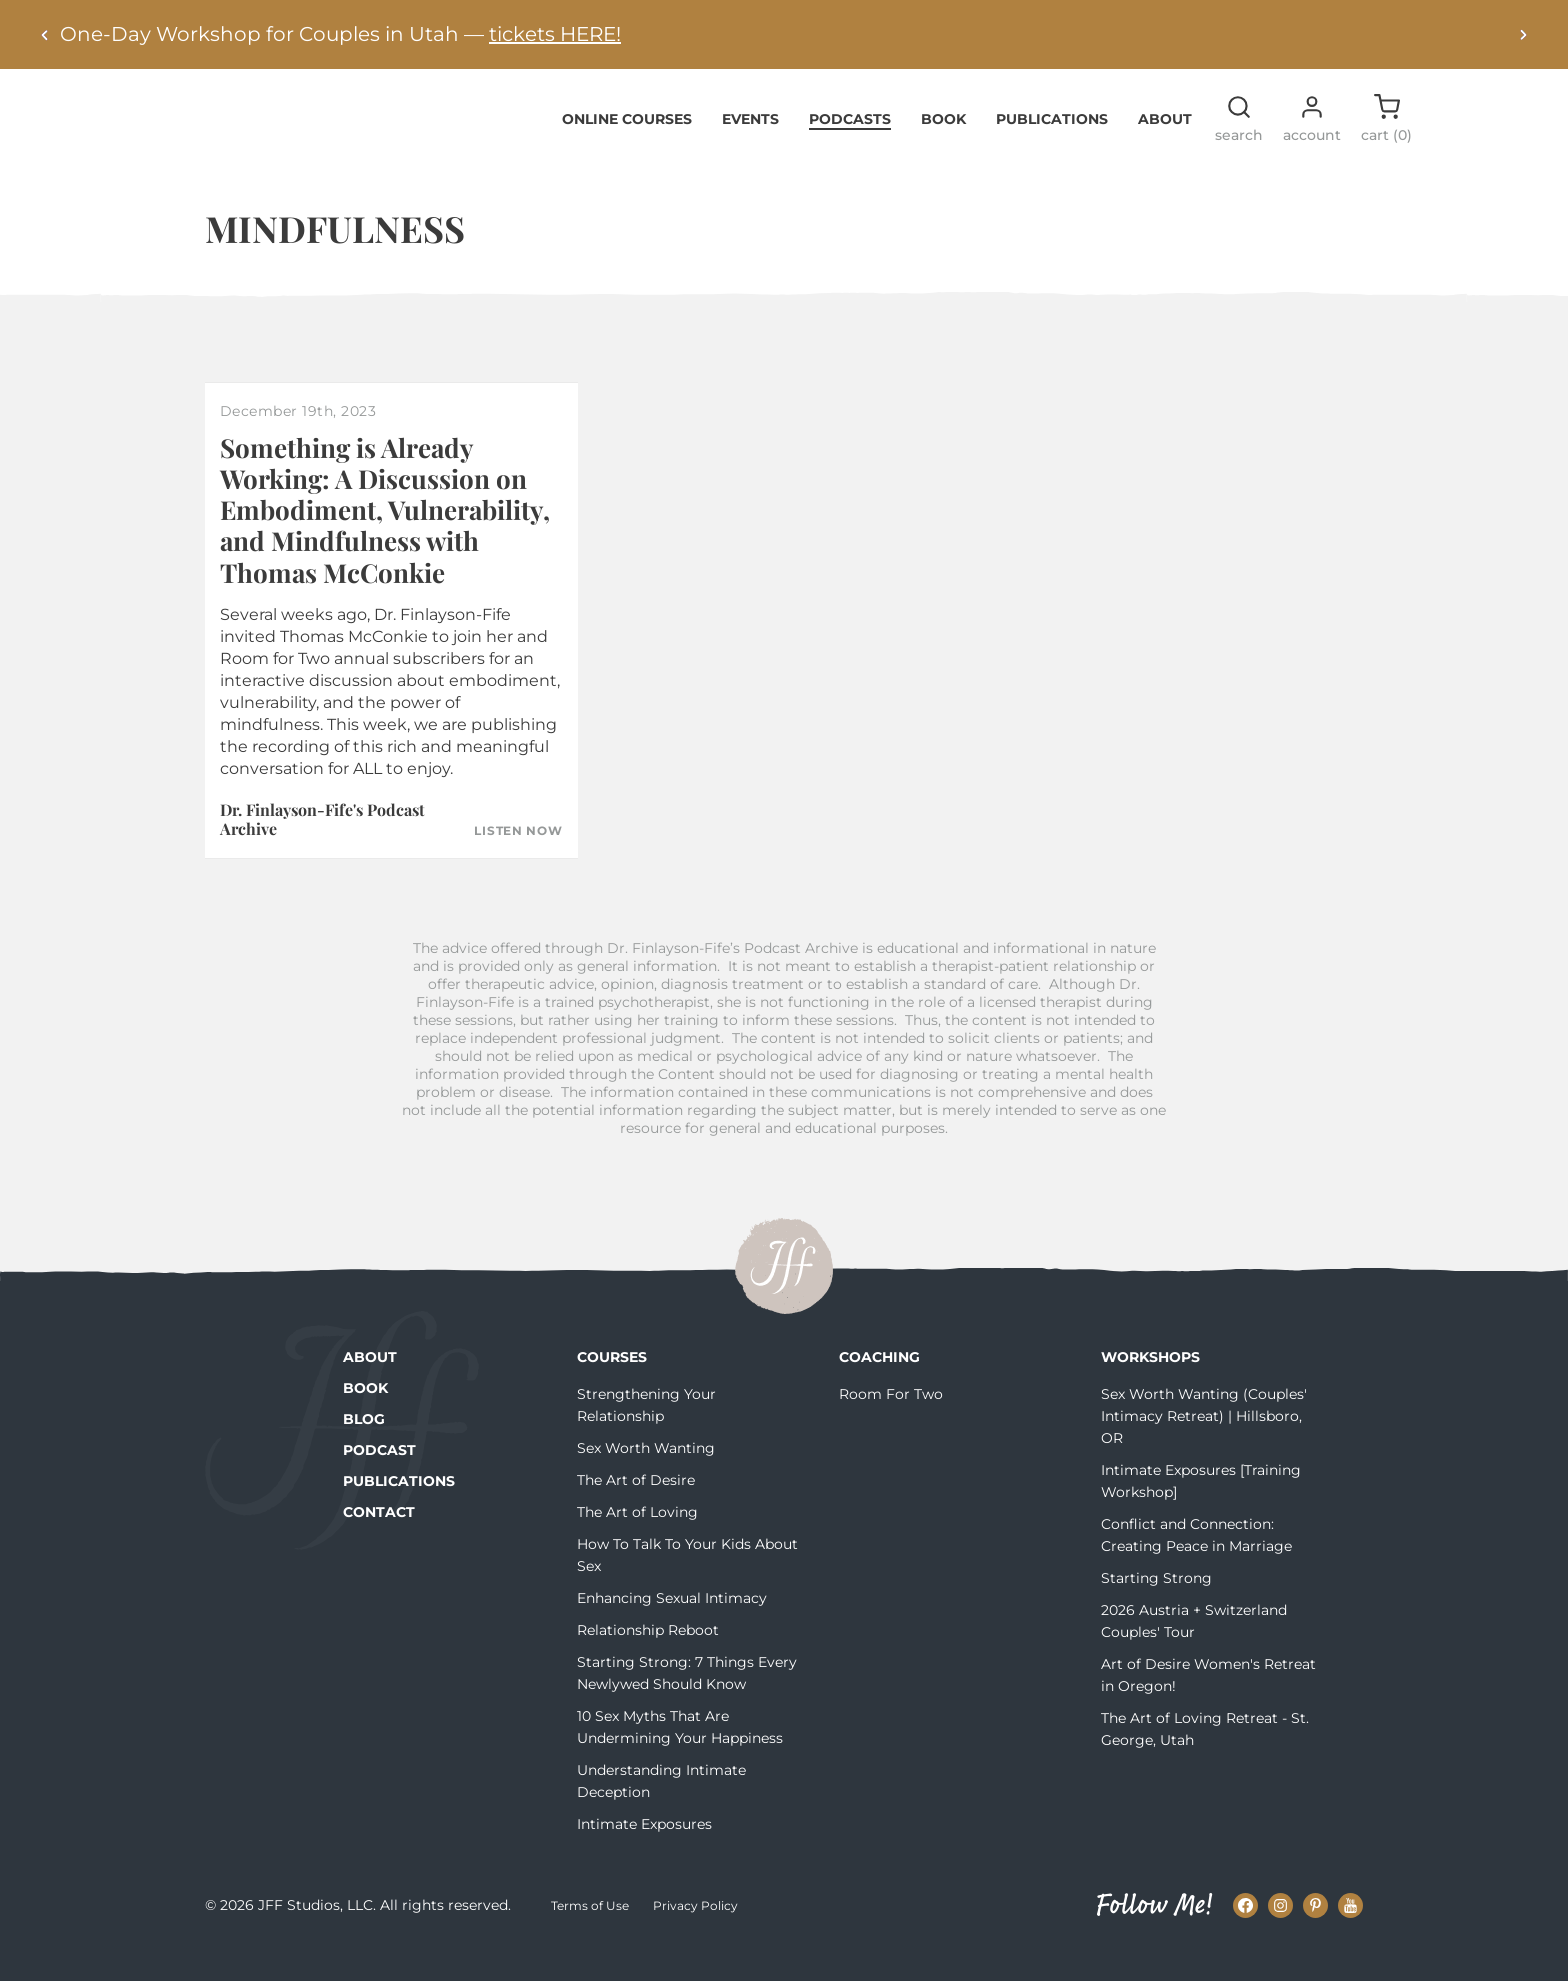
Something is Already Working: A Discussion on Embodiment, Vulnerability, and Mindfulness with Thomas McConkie (385, 540)
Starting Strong (1156, 1609)
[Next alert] (1523, 34)
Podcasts (850, 149)
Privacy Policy (695, 1935)
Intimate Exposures (644, 1855)
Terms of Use (590, 1935)
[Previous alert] (45, 34)
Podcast (379, 1481)
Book (943, 149)
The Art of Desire (636, 1511)
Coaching (879, 1388)
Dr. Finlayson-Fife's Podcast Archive (322, 849)
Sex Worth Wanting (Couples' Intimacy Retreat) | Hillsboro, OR (1204, 1447)
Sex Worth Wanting (646, 1479)
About (1165, 149)
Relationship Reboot (648, 1661)
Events (750, 149)
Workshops (1150, 1388)
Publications (1052, 149)
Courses (612, 1388)
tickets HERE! (555, 34)
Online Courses (627, 149)
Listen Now (518, 862)
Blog (364, 1450)
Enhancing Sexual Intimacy (672, 1629)
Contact (379, 1543)
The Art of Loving (637, 1543)
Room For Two (891, 1425)
